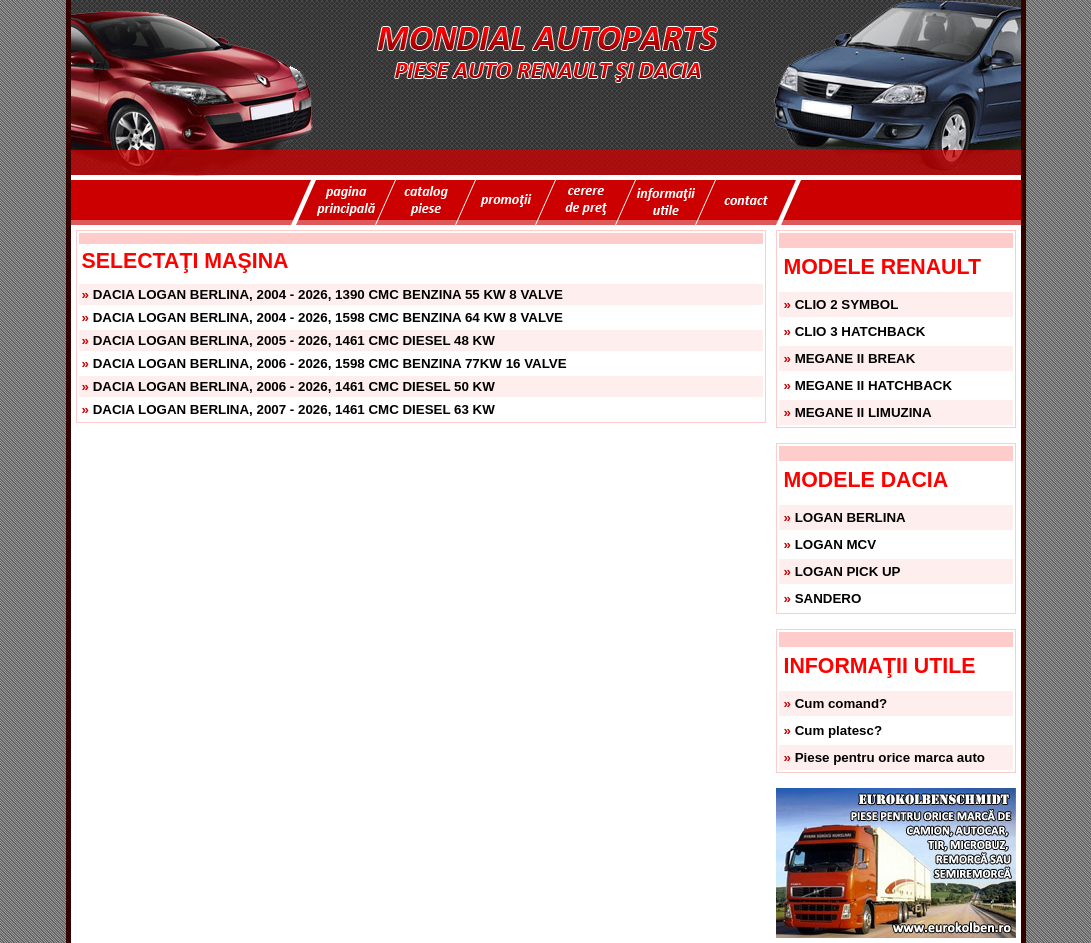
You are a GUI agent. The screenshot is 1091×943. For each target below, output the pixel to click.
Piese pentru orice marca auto (890, 757)
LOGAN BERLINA (850, 517)
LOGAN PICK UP (848, 571)
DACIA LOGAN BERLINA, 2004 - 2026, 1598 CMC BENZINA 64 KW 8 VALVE (328, 317)
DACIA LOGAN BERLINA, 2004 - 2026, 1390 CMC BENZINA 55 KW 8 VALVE (328, 294)
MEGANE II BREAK (855, 358)
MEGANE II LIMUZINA (863, 412)
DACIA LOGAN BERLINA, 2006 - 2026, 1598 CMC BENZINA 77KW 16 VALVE (330, 363)
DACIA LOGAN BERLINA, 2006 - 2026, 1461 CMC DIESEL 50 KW (294, 386)
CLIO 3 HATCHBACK (860, 331)
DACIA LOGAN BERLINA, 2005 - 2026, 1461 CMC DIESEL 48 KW (294, 340)
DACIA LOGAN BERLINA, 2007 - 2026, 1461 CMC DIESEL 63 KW (294, 409)
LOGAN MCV (835, 544)
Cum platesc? (838, 730)
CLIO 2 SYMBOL (847, 304)
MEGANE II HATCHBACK (873, 385)
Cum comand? (841, 703)
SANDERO (828, 598)
